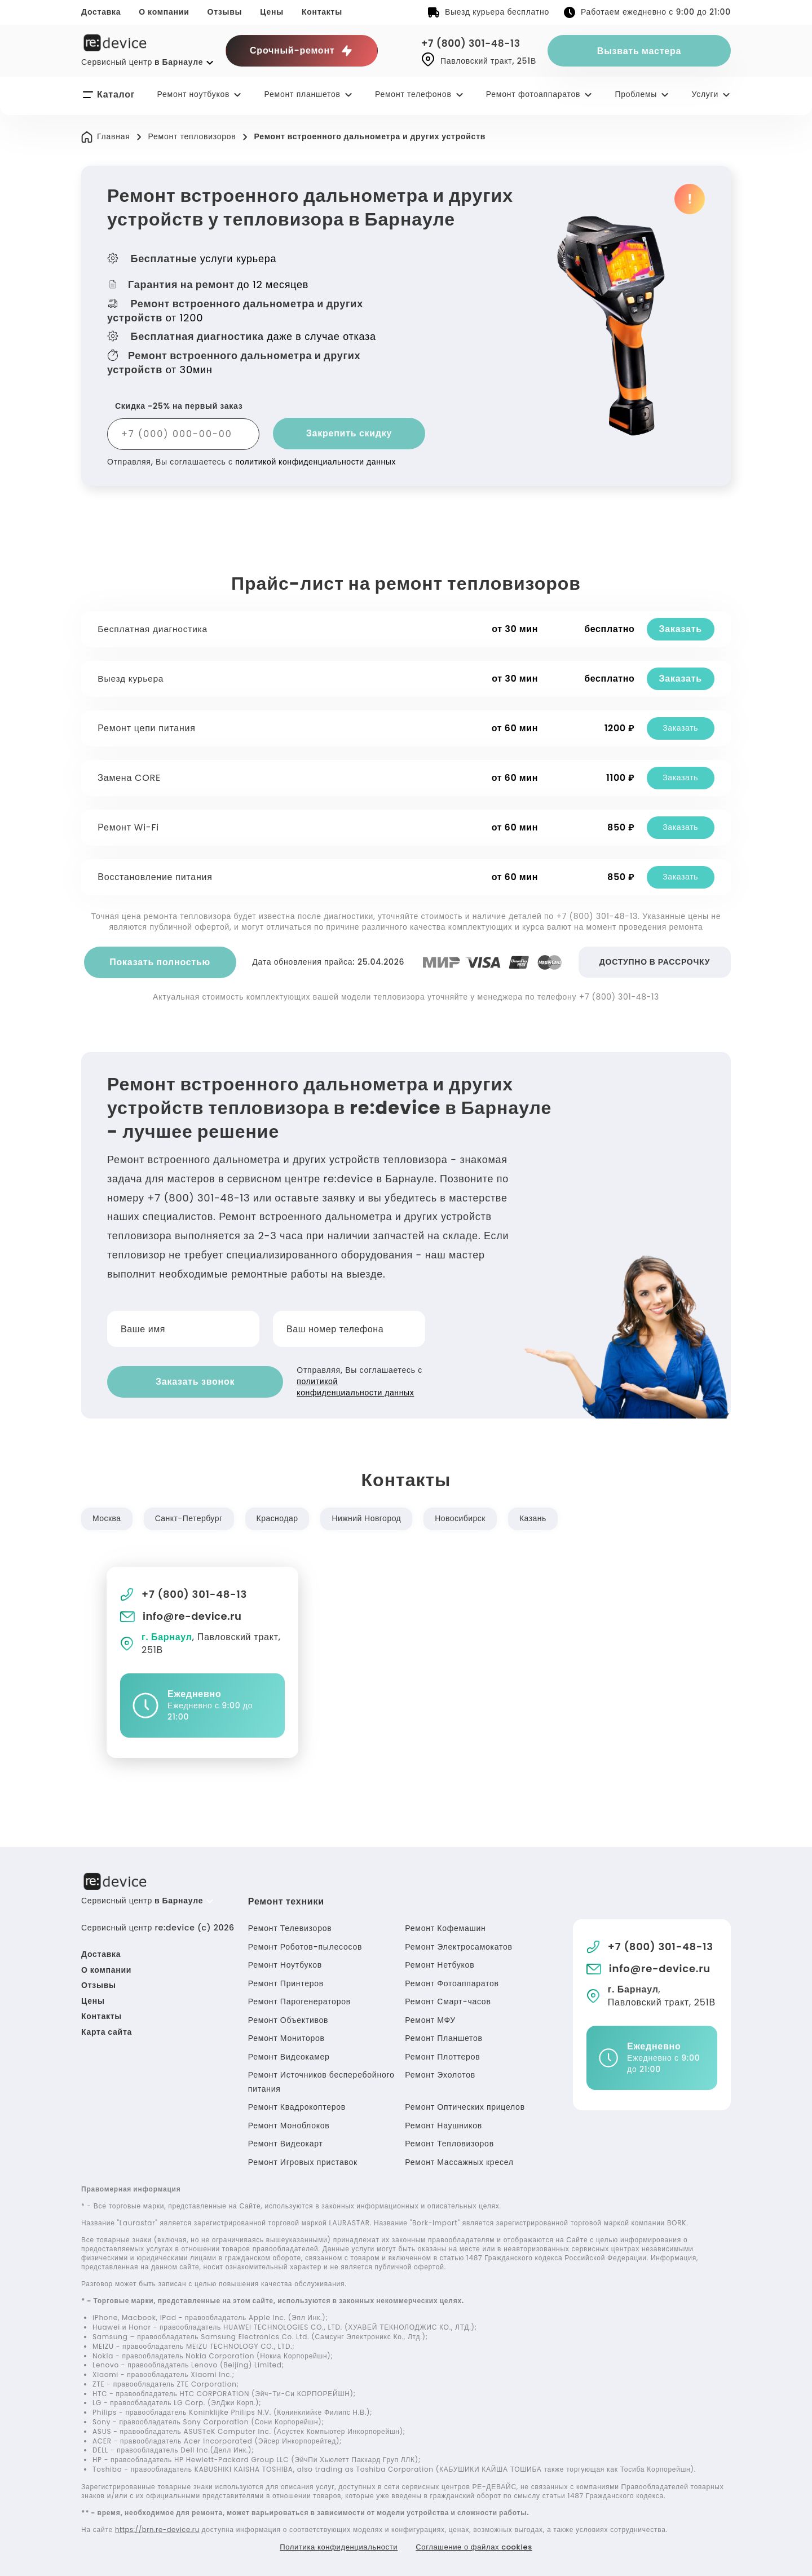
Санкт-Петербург (191, 1516)
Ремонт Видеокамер (289, 2054)
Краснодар (280, 1516)
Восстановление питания (156, 877)
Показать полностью (159, 962)
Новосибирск (468, 1516)
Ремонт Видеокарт (285, 2142)
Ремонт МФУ (430, 2017)
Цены (272, 11)
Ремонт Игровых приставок (303, 2160)
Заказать (678, 628)
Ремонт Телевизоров (290, 1926)
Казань (542, 1516)
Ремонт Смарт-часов (448, 1999)
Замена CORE (130, 777)
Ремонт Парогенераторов (299, 1999)
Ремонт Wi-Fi (130, 827)
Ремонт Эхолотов (440, 2073)
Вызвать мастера (639, 51)
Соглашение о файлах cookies (479, 2545)
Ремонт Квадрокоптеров (297, 2105)
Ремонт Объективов (288, 2017)
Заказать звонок (174, 1380)
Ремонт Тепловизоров (449, 2142)
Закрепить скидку (349, 433)
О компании (164, 11)
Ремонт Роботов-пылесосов (305, 1944)
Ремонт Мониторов (286, 2036)
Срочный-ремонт (302, 51)
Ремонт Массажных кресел (459, 2160)
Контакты (322, 11)
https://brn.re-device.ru (160, 2527)
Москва (107, 1516)
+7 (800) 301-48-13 (474, 43)
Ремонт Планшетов (443, 2036)
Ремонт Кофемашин (445, 1926)
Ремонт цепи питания (148, 728)
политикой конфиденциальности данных (317, 461)
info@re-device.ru (182, 1614)
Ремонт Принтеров (286, 1981)
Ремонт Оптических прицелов (465, 2105)
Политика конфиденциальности (334, 2545)
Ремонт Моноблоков (289, 2123)
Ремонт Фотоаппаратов (451, 1981)
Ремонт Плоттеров (442, 2054)
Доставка (101, 11)
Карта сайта (106, 2029)
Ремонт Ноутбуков (285, 1963)
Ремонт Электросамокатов (458, 1944)
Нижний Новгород (372, 1516)
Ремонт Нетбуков (439, 1963)
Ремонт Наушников (443, 2123)
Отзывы (225, 11)
